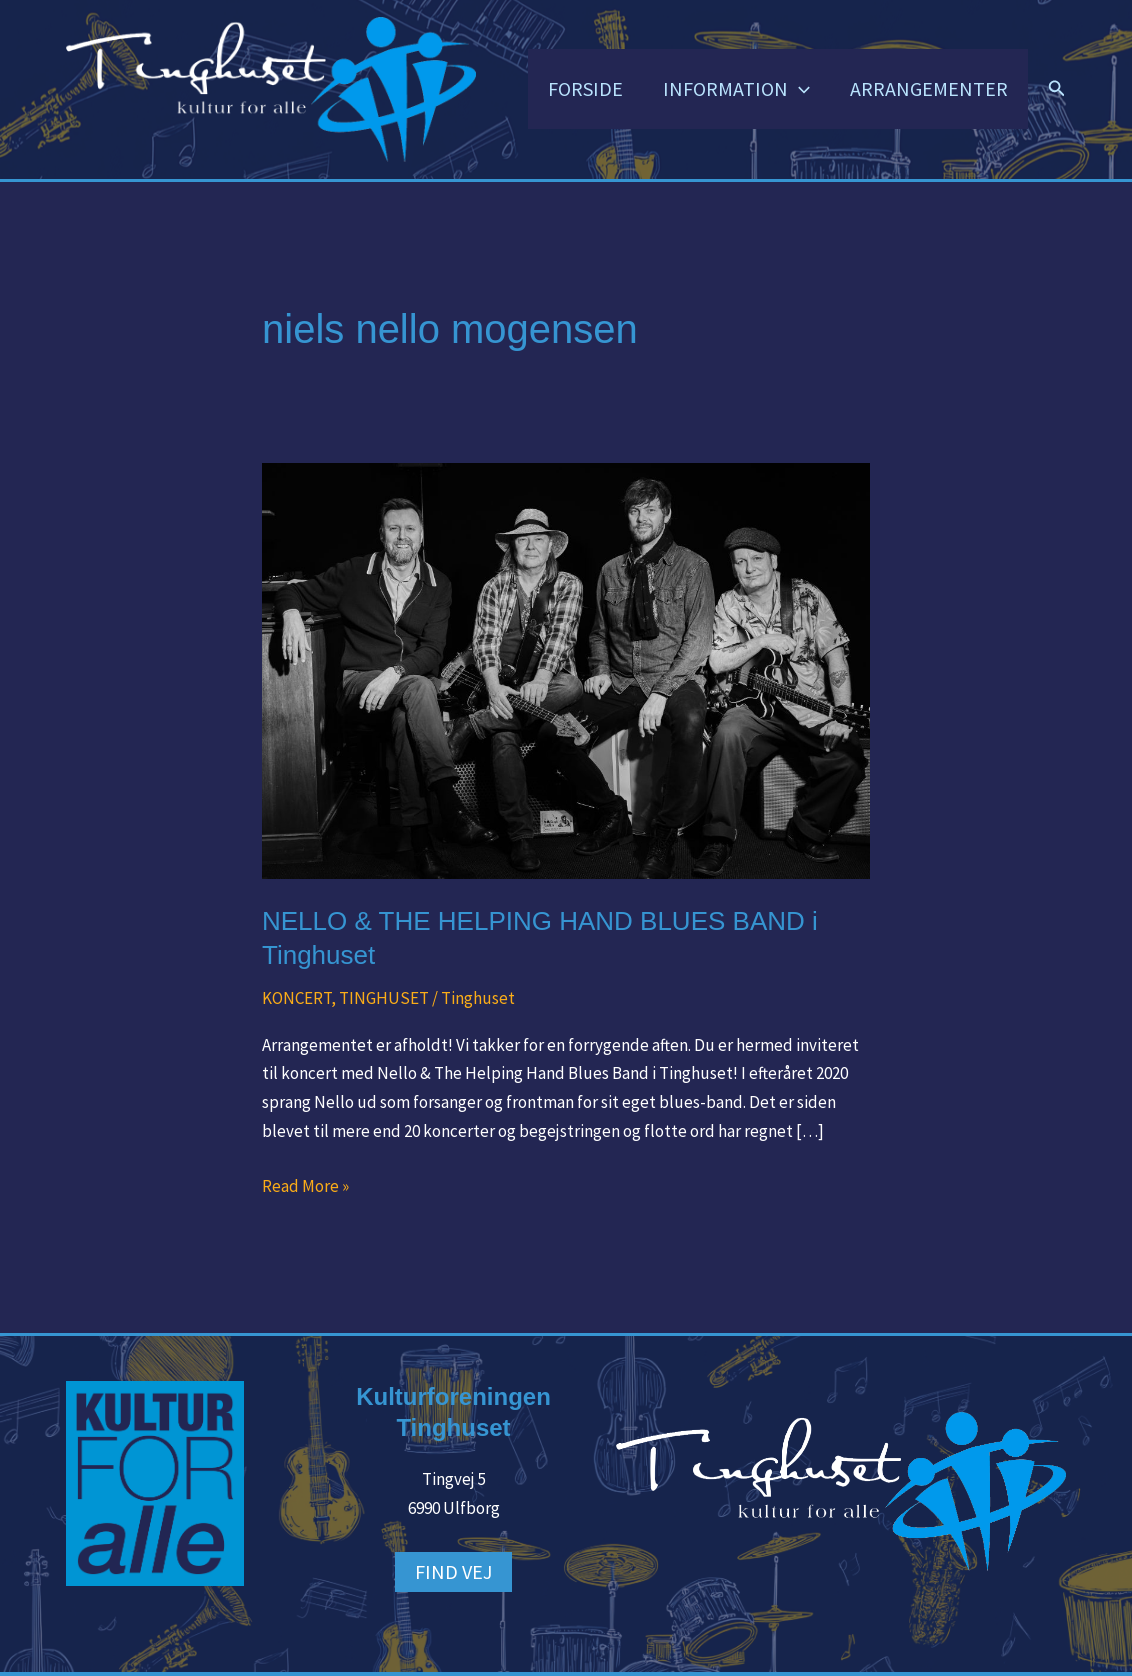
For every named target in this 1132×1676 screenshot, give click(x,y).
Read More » (305, 1184)
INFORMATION (736, 89)
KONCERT (296, 998)
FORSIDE (585, 88)
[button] (799, 89)
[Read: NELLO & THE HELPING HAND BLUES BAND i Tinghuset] (566, 669)
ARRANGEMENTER (929, 88)
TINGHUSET (384, 998)
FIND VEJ (453, 1571)
